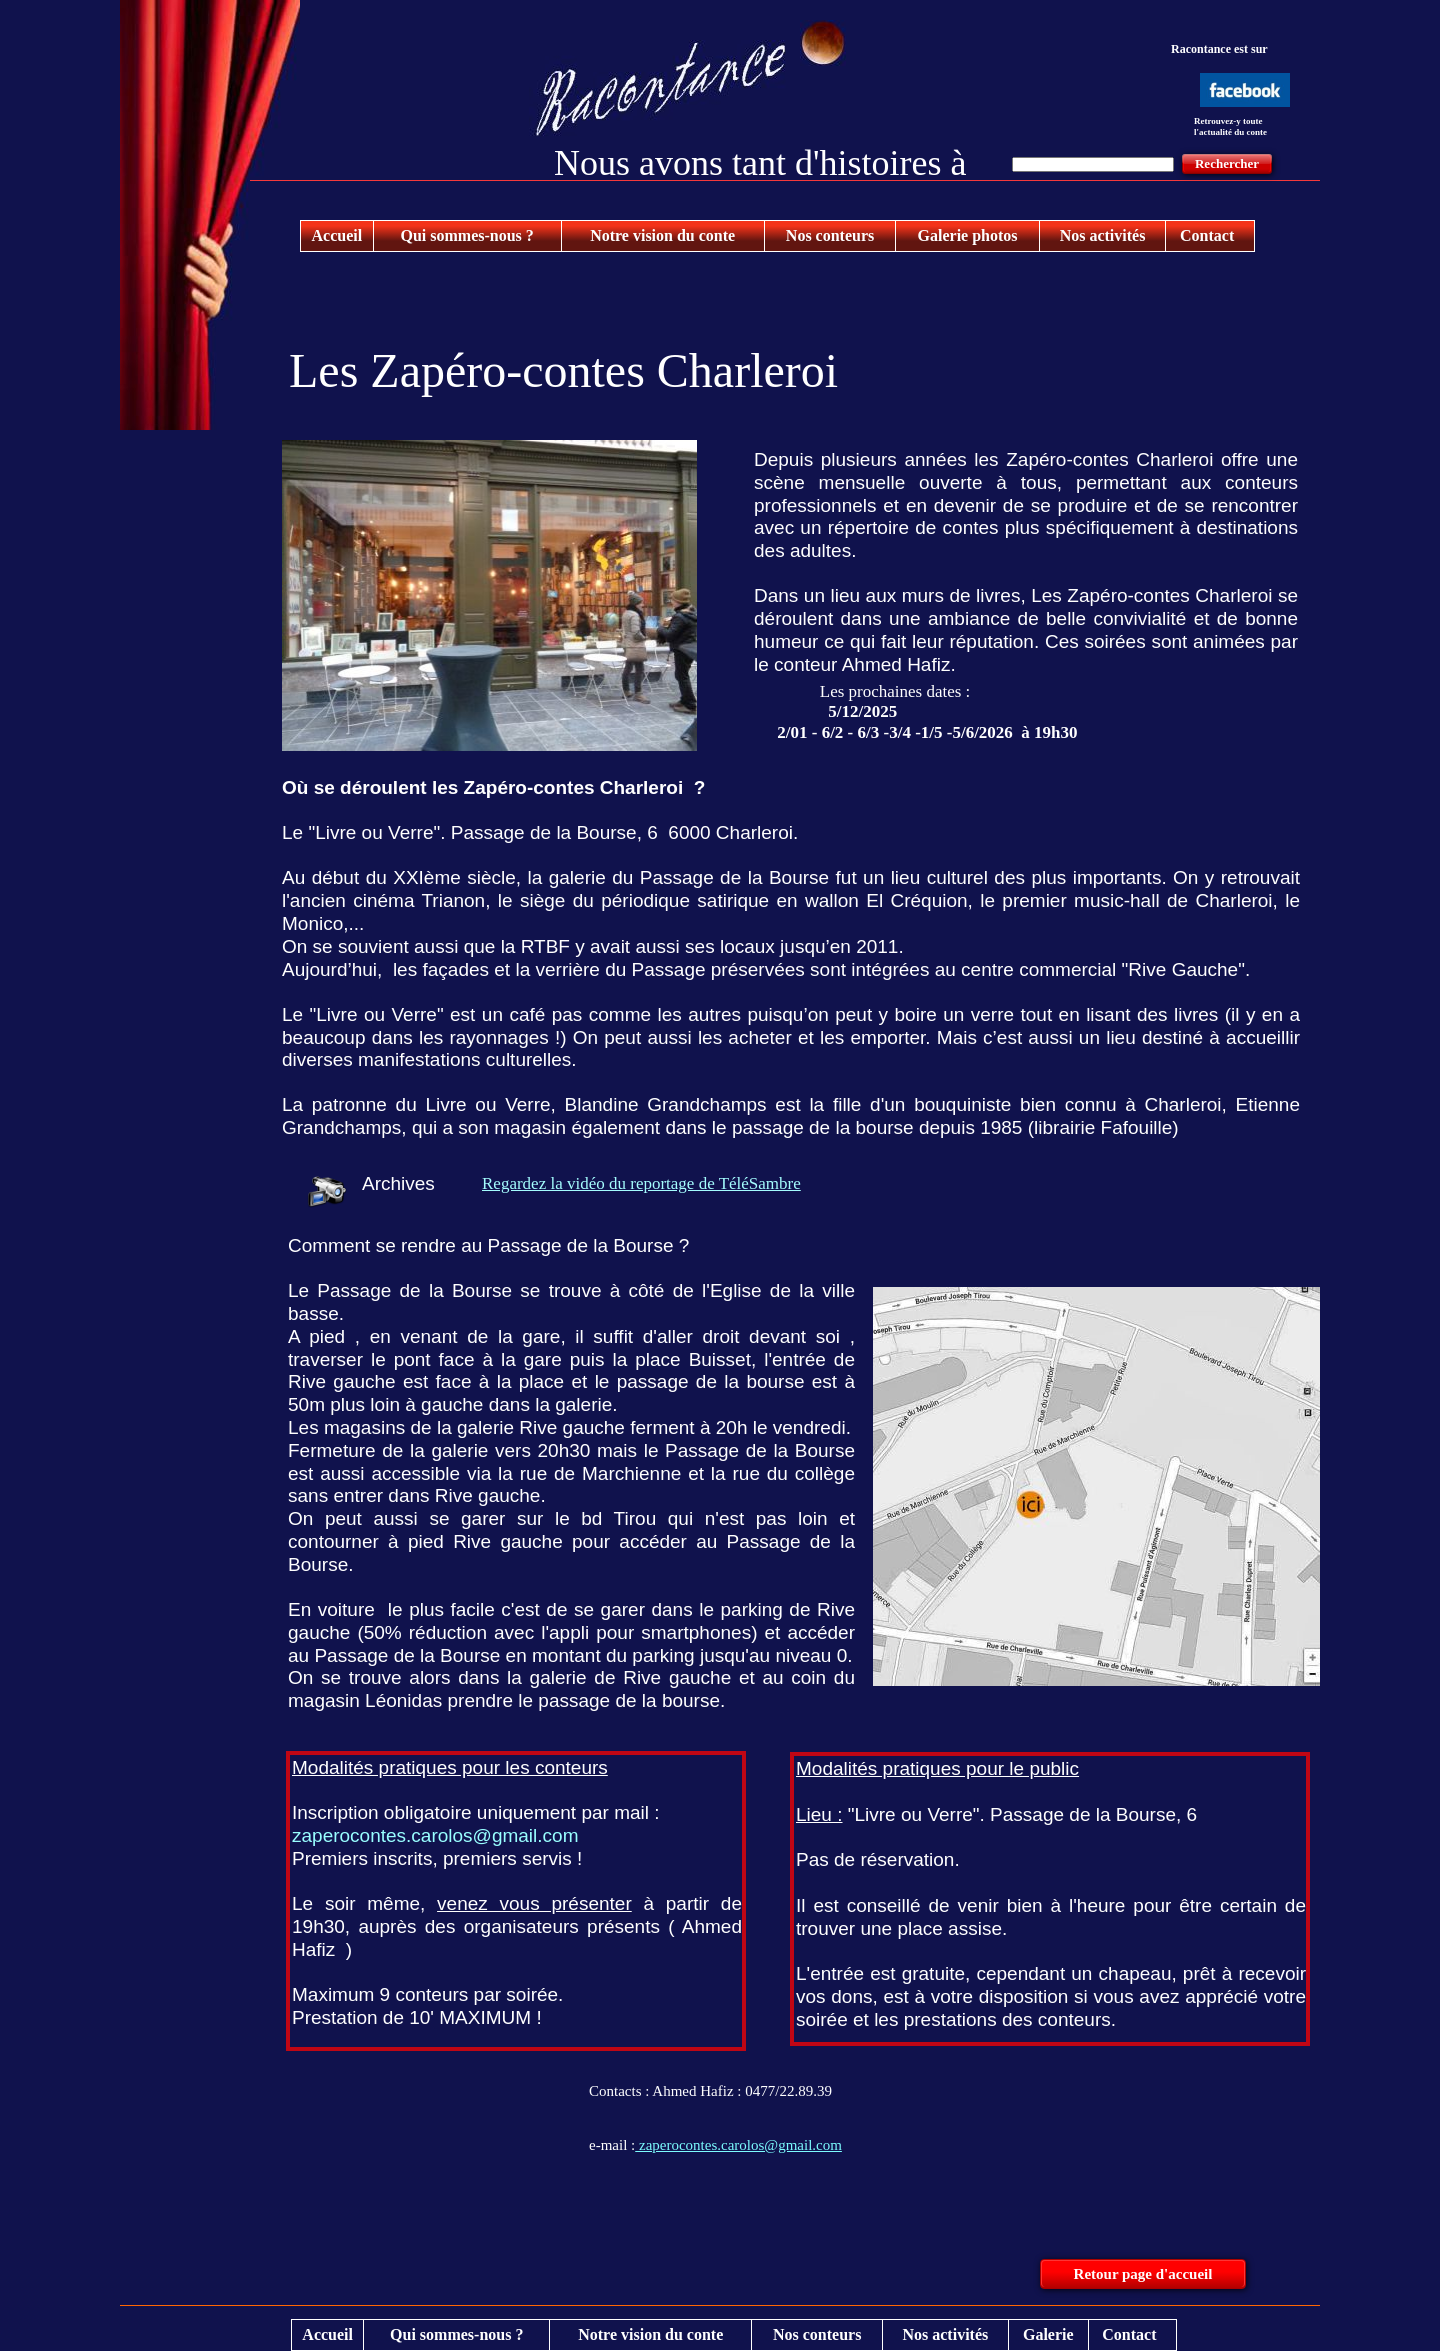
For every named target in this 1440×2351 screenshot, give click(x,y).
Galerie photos (968, 235)
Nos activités (1103, 235)
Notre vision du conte (662, 235)
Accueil (337, 235)
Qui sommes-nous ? (466, 235)
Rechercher (1227, 163)
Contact (1207, 235)
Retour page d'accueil (1143, 2274)
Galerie (1048, 2334)
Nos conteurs (830, 235)
